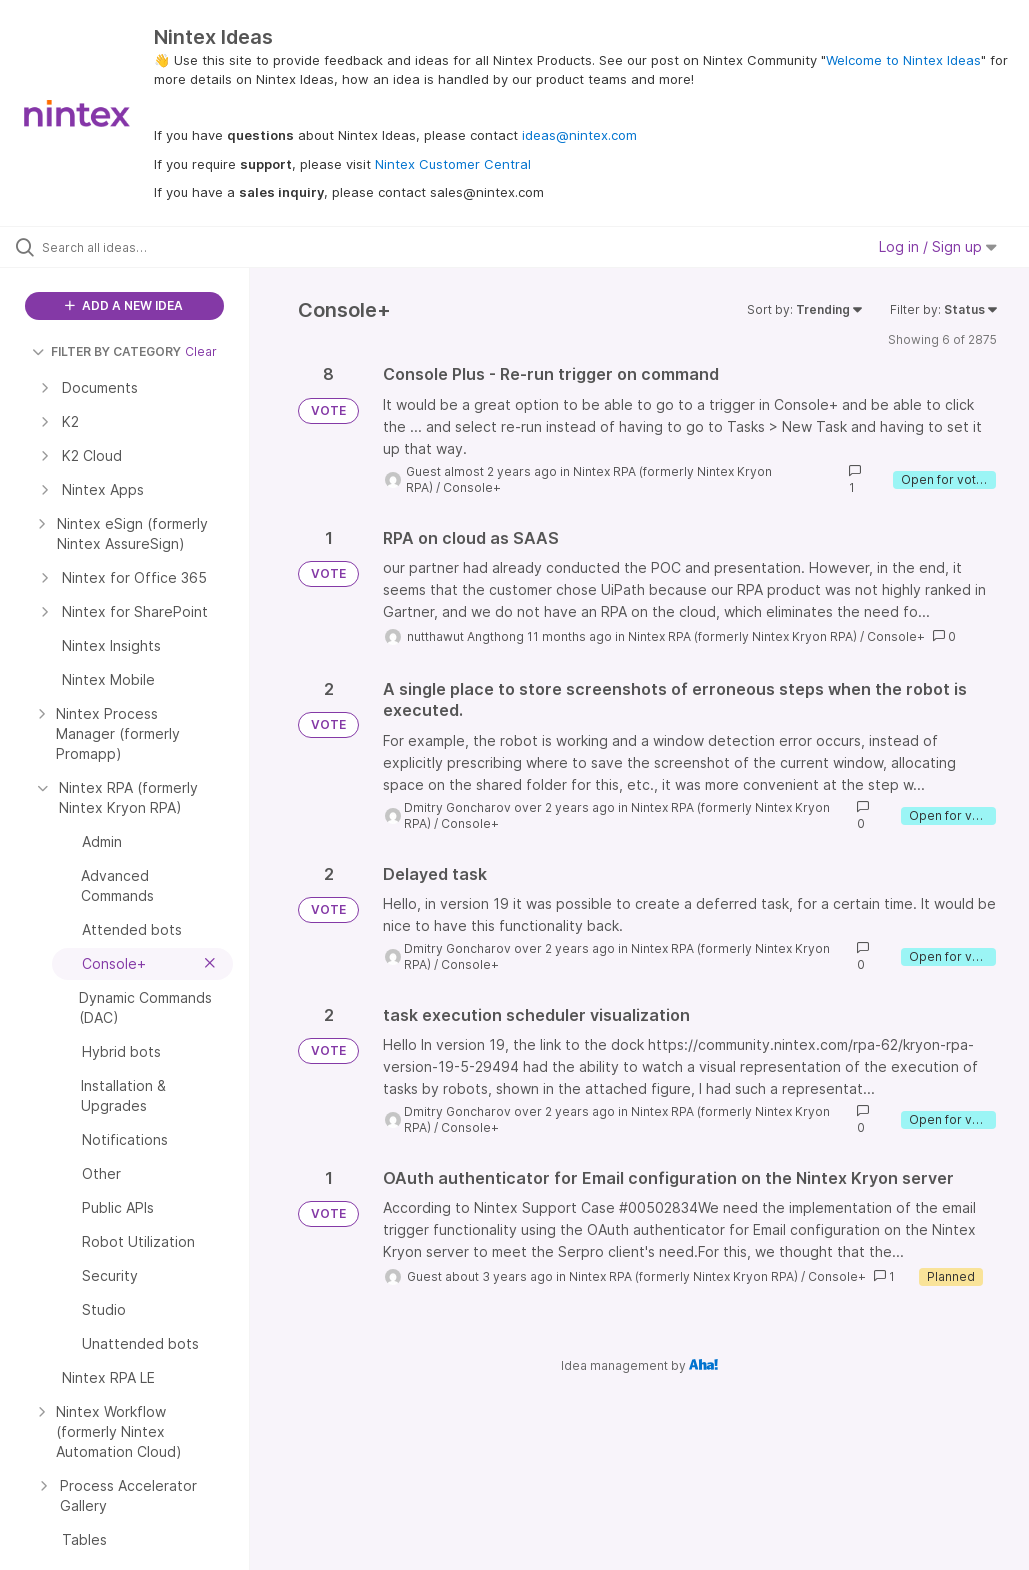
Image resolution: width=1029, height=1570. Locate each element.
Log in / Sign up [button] (938, 246)
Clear (201, 351)
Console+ (472, 487)
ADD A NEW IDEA (124, 305)
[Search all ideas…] (135, 247)
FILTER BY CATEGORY (106, 351)
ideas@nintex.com (579, 135)
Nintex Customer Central (453, 164)
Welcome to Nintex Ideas (903, 60)
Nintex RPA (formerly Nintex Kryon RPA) (742, 636)
